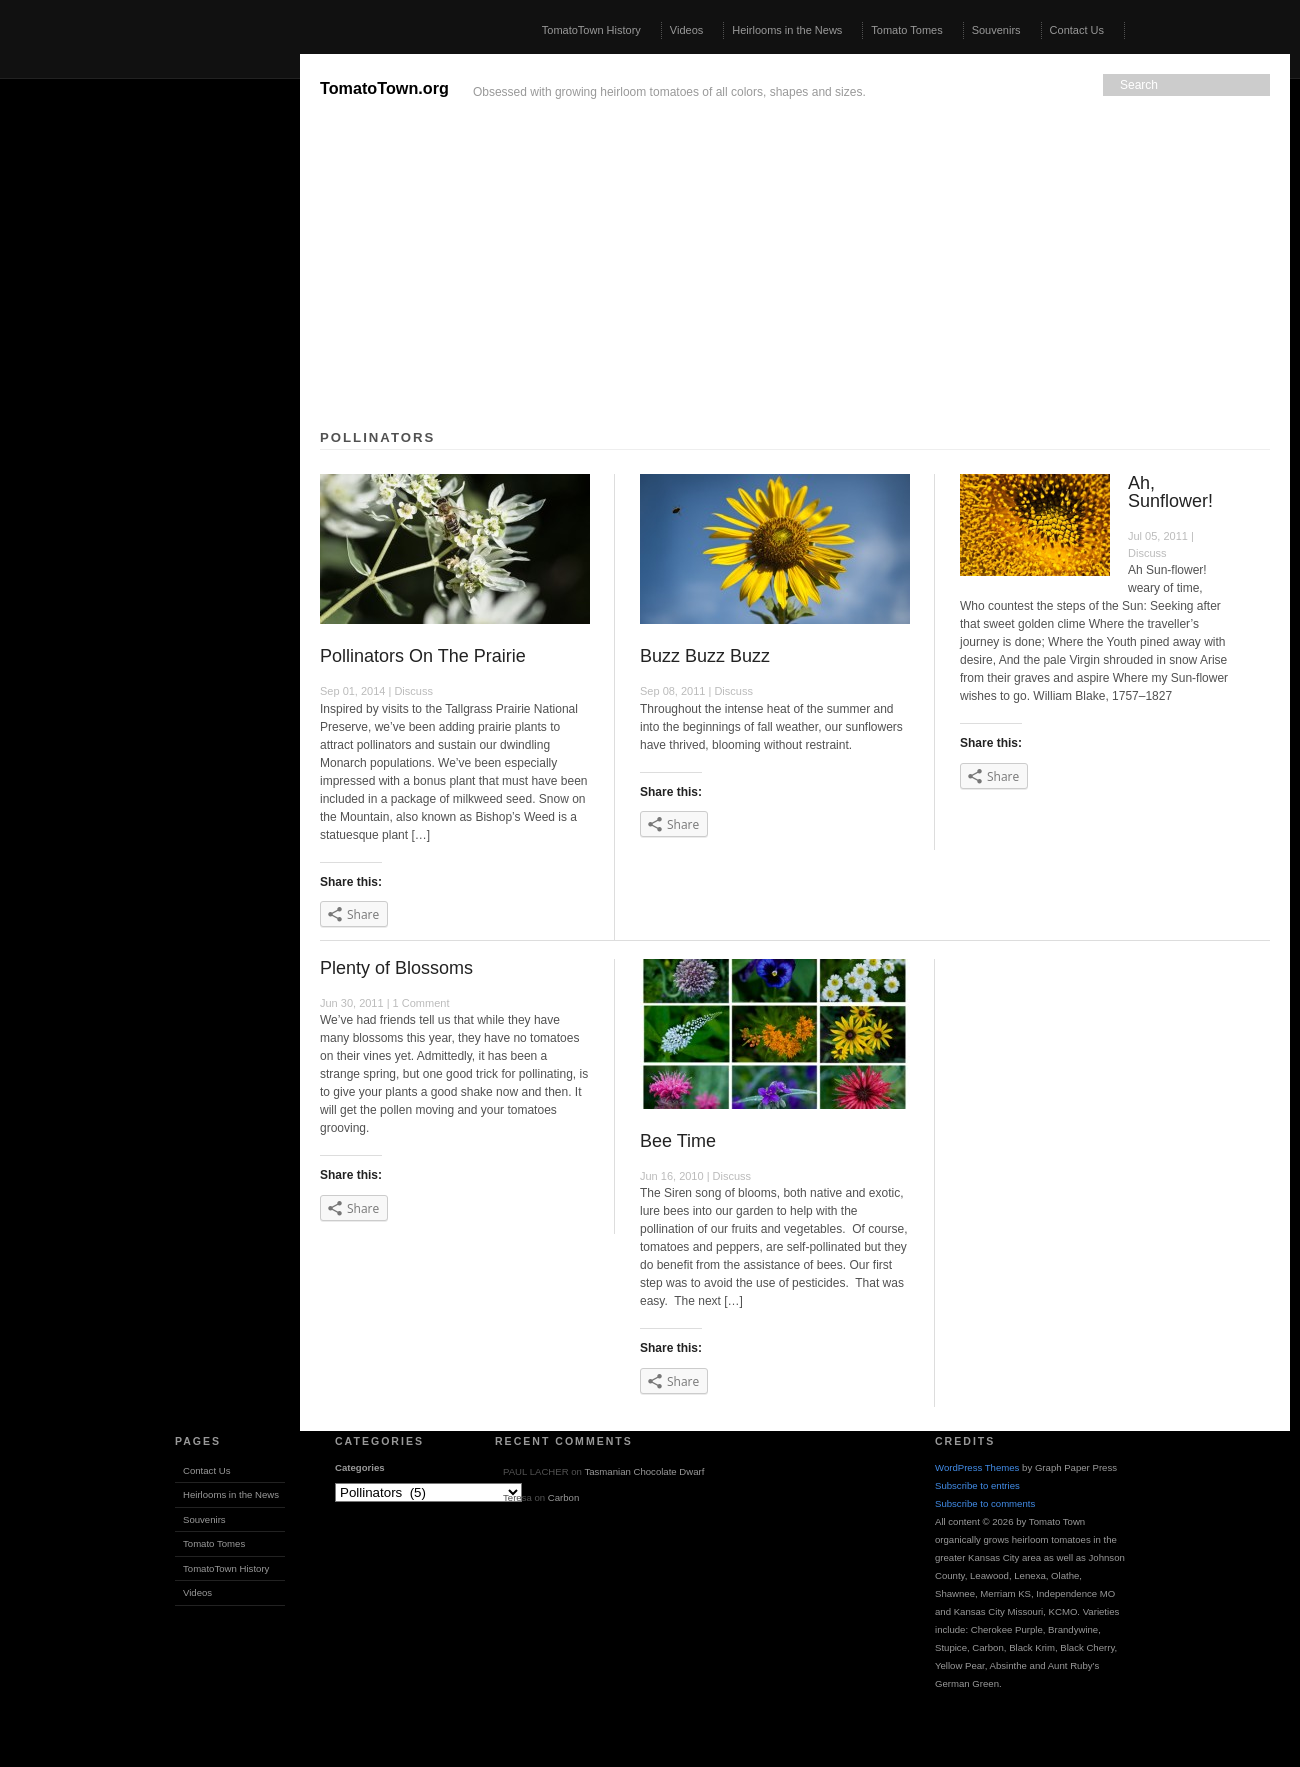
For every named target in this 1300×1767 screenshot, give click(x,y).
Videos (686, 30)
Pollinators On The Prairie (423, 656)
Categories (360, 1467)
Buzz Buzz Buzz (705, 656)
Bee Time (678, 1141)
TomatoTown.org (384, 88)
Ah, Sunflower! (1170, 492)
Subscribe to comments (985, 1503)
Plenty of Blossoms (396, 968)
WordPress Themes (977, 1467)
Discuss (413, 691)
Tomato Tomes (906, 30)
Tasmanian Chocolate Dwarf (644, 1471)
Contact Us (1077, 30)
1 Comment (421, 1003)
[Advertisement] (150, 354)
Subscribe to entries (977, 1485)
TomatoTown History (591, 30)
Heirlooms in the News (787, 30)
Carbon (563, 1497)
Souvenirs (996, 30)
